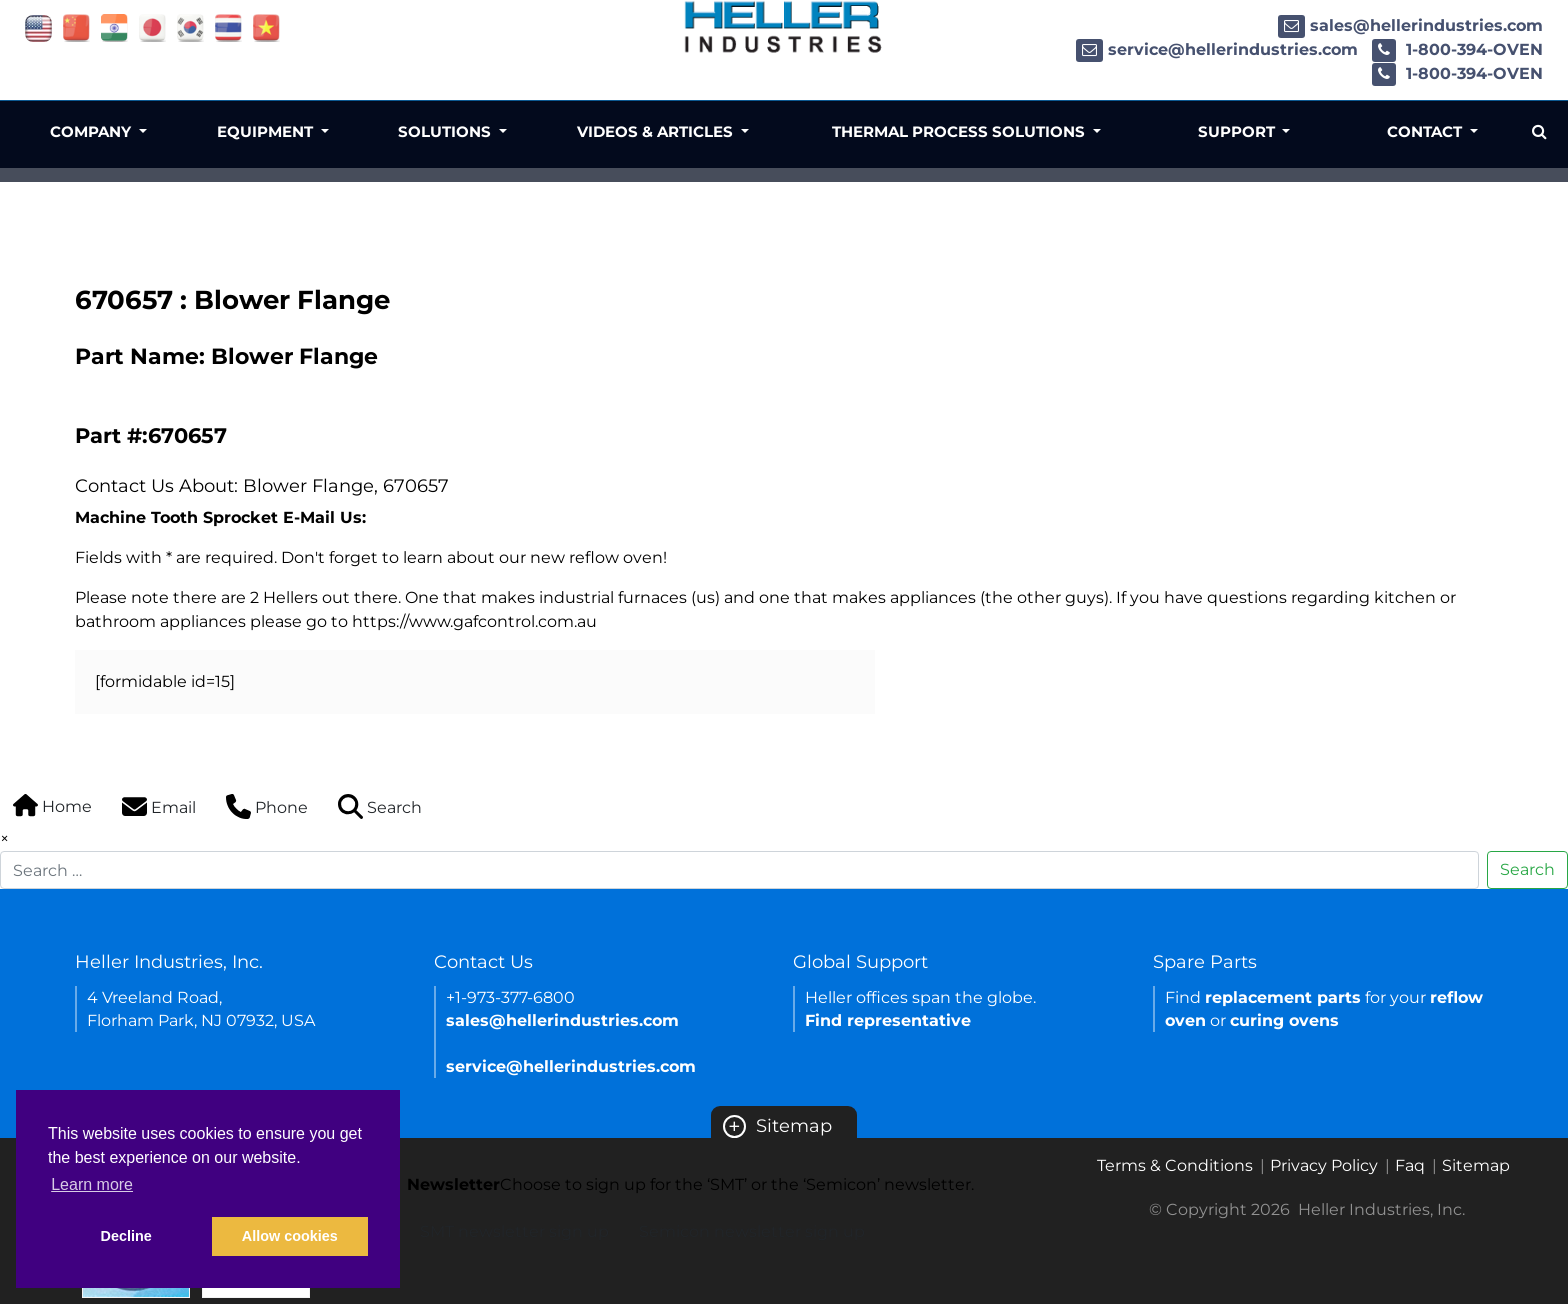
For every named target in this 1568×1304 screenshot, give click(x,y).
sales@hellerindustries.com (1410, 25)
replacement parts (1283, 997)
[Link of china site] (76, 26)
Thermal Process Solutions (960, 131)
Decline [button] (126, 1236)
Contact (1426, 131)
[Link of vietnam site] (266, 26)
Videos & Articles (657, 131)
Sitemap (777, 1126)
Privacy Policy (1324, 1165)
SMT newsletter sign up (514, 1231)
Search (1527, 869)
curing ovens (1284, 1020)
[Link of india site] (114, 26)
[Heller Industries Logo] (784, 25)
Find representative (888, 1020)
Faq (1410, 1165)
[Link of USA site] (38, 26)
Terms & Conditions (1175, 1165)
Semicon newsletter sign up (752, 1231)
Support (1238, 131)
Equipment (267, 131)
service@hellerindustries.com (1217, 49)
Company (92, 131)
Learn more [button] (92, 1184)
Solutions (446, 131)
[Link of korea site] (190, 26)
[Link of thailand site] (228, 26)
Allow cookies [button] (290, 1236)
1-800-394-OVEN (1457, 49)
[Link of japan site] (152, 26)
